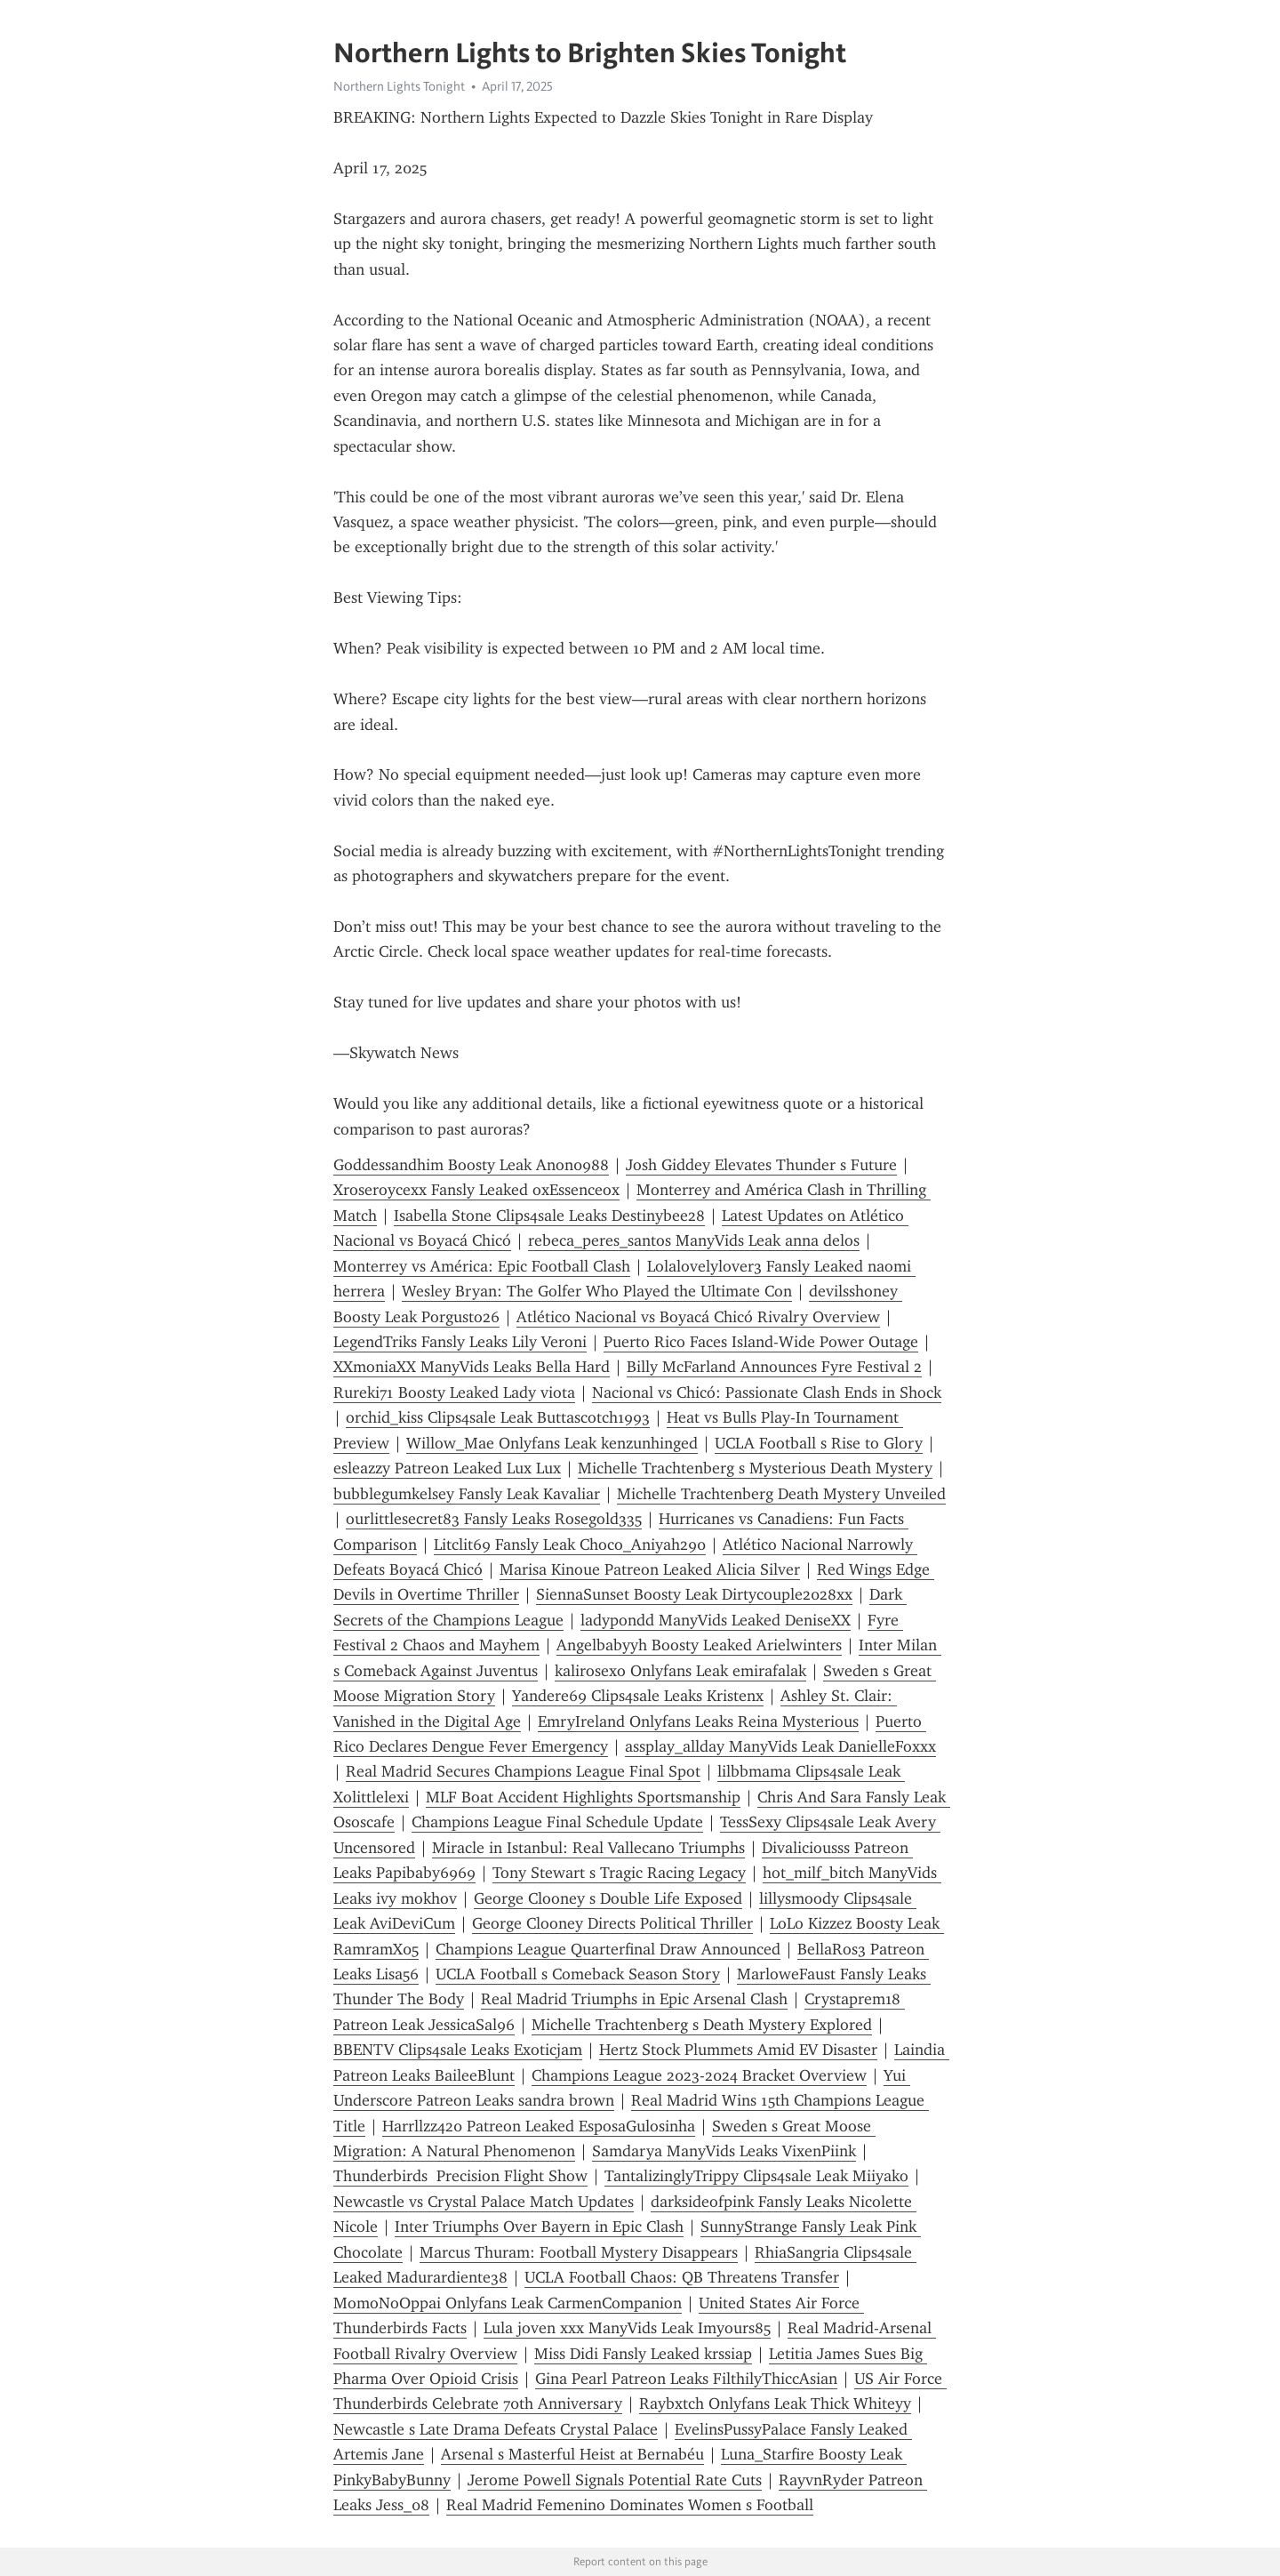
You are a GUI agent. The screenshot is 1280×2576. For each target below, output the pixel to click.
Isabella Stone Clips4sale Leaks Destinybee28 (549, 1215)
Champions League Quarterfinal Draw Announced (608, 1949)
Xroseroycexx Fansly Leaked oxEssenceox (476, 1190)
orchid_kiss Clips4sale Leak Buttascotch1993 (498, 1417)
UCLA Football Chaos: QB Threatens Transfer (681, 2277)
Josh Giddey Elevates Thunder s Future (761, 1165)
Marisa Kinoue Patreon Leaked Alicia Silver (650, 1569)
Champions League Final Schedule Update (557, 1822)
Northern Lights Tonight (399, 86)
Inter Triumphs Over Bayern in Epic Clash (539, 2226)
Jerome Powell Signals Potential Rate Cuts (615, 2480)
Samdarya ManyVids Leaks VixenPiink (724, 2151)
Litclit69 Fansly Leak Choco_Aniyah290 (570, 1544)
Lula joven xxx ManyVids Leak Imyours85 (627, 2328)
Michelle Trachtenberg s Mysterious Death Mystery (755, 1468)
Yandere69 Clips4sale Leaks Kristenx (638, 1695)
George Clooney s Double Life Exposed (608, 1898)
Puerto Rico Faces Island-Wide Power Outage (761, 1342)
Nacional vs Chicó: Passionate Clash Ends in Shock (766, 1392)
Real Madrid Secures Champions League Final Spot (523, 1771)
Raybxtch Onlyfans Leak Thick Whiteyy (775, 2403)
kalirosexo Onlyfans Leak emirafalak (680, 1671)
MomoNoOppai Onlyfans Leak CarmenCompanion (507, 2303)
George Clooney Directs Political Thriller (612, 1923)
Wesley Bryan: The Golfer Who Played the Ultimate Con (597, 1291)
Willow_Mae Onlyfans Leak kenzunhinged (552, 1443)
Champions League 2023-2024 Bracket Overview (699, 2075)
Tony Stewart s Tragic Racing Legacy (619, 1872)
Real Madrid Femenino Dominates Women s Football (629, 2505)
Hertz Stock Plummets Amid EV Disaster (738, 2049)
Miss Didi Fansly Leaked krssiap (643, 2353)
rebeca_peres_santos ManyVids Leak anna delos (694, 1240)
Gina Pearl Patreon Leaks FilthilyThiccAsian (686, 2378)
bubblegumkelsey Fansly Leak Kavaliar (466, 1494)
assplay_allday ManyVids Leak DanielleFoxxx (780, 1746)
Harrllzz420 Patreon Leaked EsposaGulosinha (538, 2126)
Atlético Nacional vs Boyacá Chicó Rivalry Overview (698, 1317)
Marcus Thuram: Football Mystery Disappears (579, 2252)
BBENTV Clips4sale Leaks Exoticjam (457, 2049)
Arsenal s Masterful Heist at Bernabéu (572, 2454)
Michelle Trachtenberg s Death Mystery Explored (702, 2024)
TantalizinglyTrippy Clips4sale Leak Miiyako (756, 2176)
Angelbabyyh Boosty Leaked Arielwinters (699, 1645)
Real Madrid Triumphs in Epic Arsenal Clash (634, 1999)
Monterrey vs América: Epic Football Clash (481, 1266)
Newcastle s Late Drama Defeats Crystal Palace (495, 2429)
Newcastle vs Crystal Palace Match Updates (483, 2201)
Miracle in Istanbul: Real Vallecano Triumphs (588, 1848)
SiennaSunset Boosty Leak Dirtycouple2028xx (694, 1594)
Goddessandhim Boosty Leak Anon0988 (471, 1165)
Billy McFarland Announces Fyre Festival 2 (774, 1366)
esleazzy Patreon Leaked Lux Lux (447, 1468)
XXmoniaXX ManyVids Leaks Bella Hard (471, 1366)
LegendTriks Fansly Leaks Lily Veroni (460, 1342)
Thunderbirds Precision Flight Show (460, 2176)
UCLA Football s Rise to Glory (819, 1443)
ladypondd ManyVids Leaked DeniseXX (715, 1620)
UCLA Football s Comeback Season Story (578, 1974)
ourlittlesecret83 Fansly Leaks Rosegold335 (494, 1519)
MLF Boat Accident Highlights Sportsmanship (583, 1797)
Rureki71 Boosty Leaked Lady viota (454, 1392)
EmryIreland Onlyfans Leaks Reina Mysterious (698, 1721)
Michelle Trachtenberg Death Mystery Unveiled (781, 1494)
